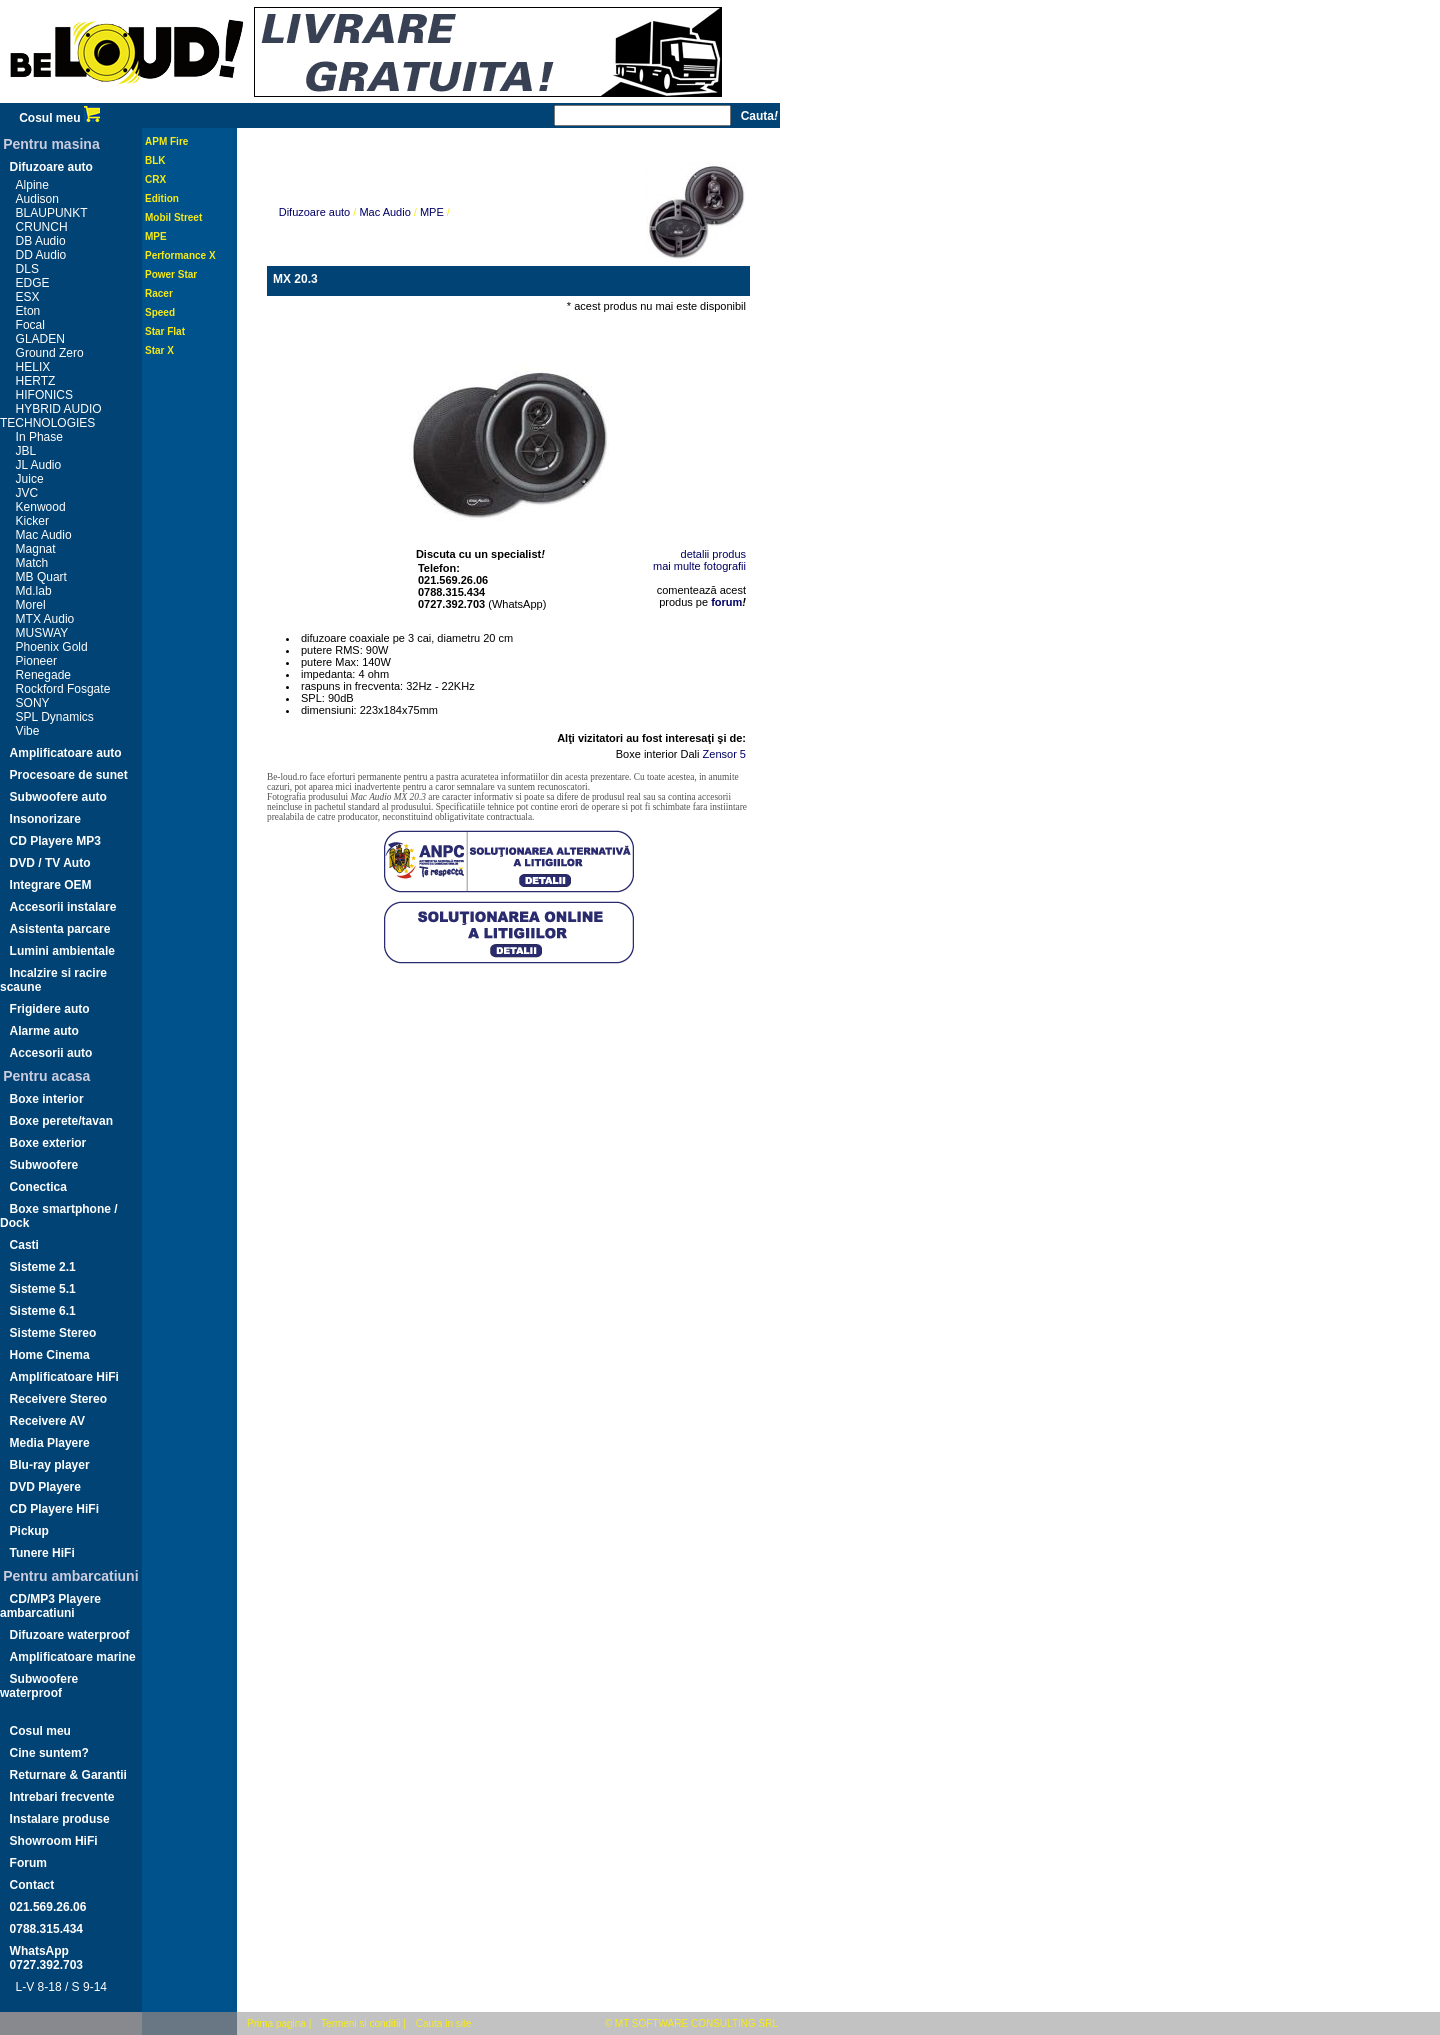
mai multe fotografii (699, 566)
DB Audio (41, 241)
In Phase (39, 437)
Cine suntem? (49, 1753)
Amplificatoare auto (66, 753)
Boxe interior (47, 1099)
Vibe (28, 731)
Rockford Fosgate (63, 689)
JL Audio (39, 465)
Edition (162, 198)
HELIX (33, 367)
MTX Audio (45, 619)
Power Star (171, 274)
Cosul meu (59, 118)
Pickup (29, 1531)
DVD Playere (45, 1487)
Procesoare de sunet (69, 775)
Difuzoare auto (51, 167)
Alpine (32, 185)
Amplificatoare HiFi (64, 1377)
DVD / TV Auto (50, 863)
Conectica (38, 1187)
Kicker (32, 521)
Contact (32, 1885)
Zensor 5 (724, 754)
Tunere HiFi (42, 1553)
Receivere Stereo (58, 1399)
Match (32, 563)
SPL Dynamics (55, 717)
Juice (30, 479)
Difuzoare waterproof (70, 1635)
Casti (24, 1245)
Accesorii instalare (63, 907)
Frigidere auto (50, 1009)
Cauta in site (444, 2023)
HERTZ (36, 381)
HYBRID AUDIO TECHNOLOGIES (51, 416)
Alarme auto (44, 1031)
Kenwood (41, 507)
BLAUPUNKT (52, 213)
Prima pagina (276, 2023)
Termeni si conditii (360, 2023)
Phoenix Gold (52, 647)
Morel (31, 605)
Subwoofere (44, 1165)
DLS (27, 269)
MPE (156, 236)
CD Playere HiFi (54, 1509)
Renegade (43, 675)
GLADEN (40, 339)
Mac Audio (44, 535)
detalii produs (713, 554)
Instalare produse (60, 1819)
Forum (28, 1863)
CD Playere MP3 (55, 841)
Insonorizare (45, 819)
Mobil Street (173, 217)
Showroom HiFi (54, 1841)
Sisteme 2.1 (43, 1267)
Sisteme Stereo (53, 1333)
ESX (28, 297)
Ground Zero (50, 353)
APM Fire (166, 141)
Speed (160, 312)
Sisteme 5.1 (43, 1289)
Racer (159, 293)
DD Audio (41, 255)
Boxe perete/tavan (61, 1121)
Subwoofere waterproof (39, 1686)
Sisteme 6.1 (43, 1311)
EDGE (33, 283)
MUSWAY (42, 633)
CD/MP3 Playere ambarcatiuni (50, 1606)
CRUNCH (42, 227)
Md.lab (34, 591)
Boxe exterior (48, 1143)
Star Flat (165, 331)
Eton (28, 311)
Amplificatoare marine (73, 1657)
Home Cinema (50, 1355)
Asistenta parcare (60, 929)
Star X (159, 350)
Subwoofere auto (58, 797)
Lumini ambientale (62, 951)
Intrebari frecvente (62, 1797)
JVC (27, 493)
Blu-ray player (50, 1465)
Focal (30, 325)
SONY (33, 703)
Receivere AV (47, 1421)
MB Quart (41, 577)
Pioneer (36, 661)
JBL (26, 451)
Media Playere (50, 1443)
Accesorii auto (51, 1053)
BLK (155, 160)
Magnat (36, 549)
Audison (37, 199)
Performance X (180, 255)
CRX (155, 179)
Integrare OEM (51, 885)
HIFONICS (44, 395)
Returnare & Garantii (68, 1775)
